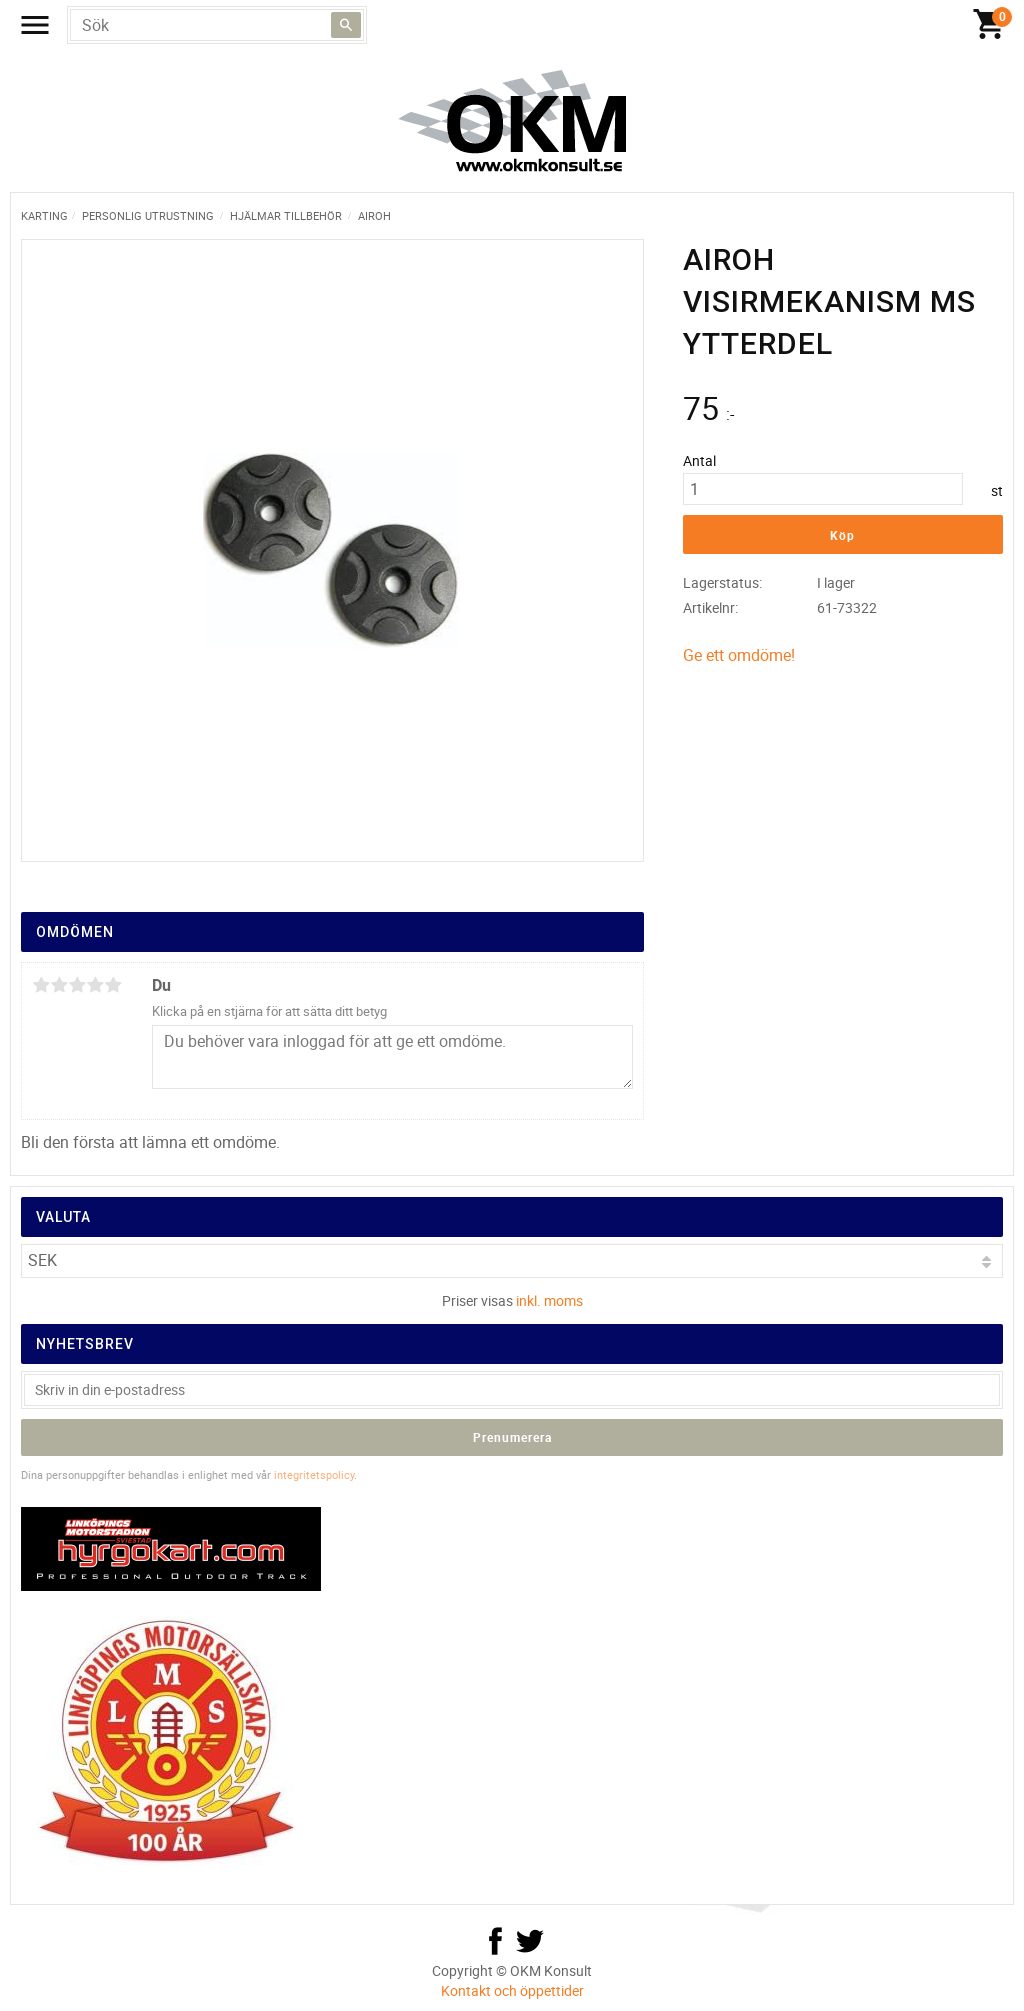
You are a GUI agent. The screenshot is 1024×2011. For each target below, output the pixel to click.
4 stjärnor (95, 985)
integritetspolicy (314, 1474)
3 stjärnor (77, 985)
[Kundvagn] (989, 25)
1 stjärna (41, 985)
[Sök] (346, 25)
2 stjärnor (59, 985)
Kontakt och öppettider (512, 1990)
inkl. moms (549, 1300)
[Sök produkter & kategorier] (217, 25)
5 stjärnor (113, 985)
